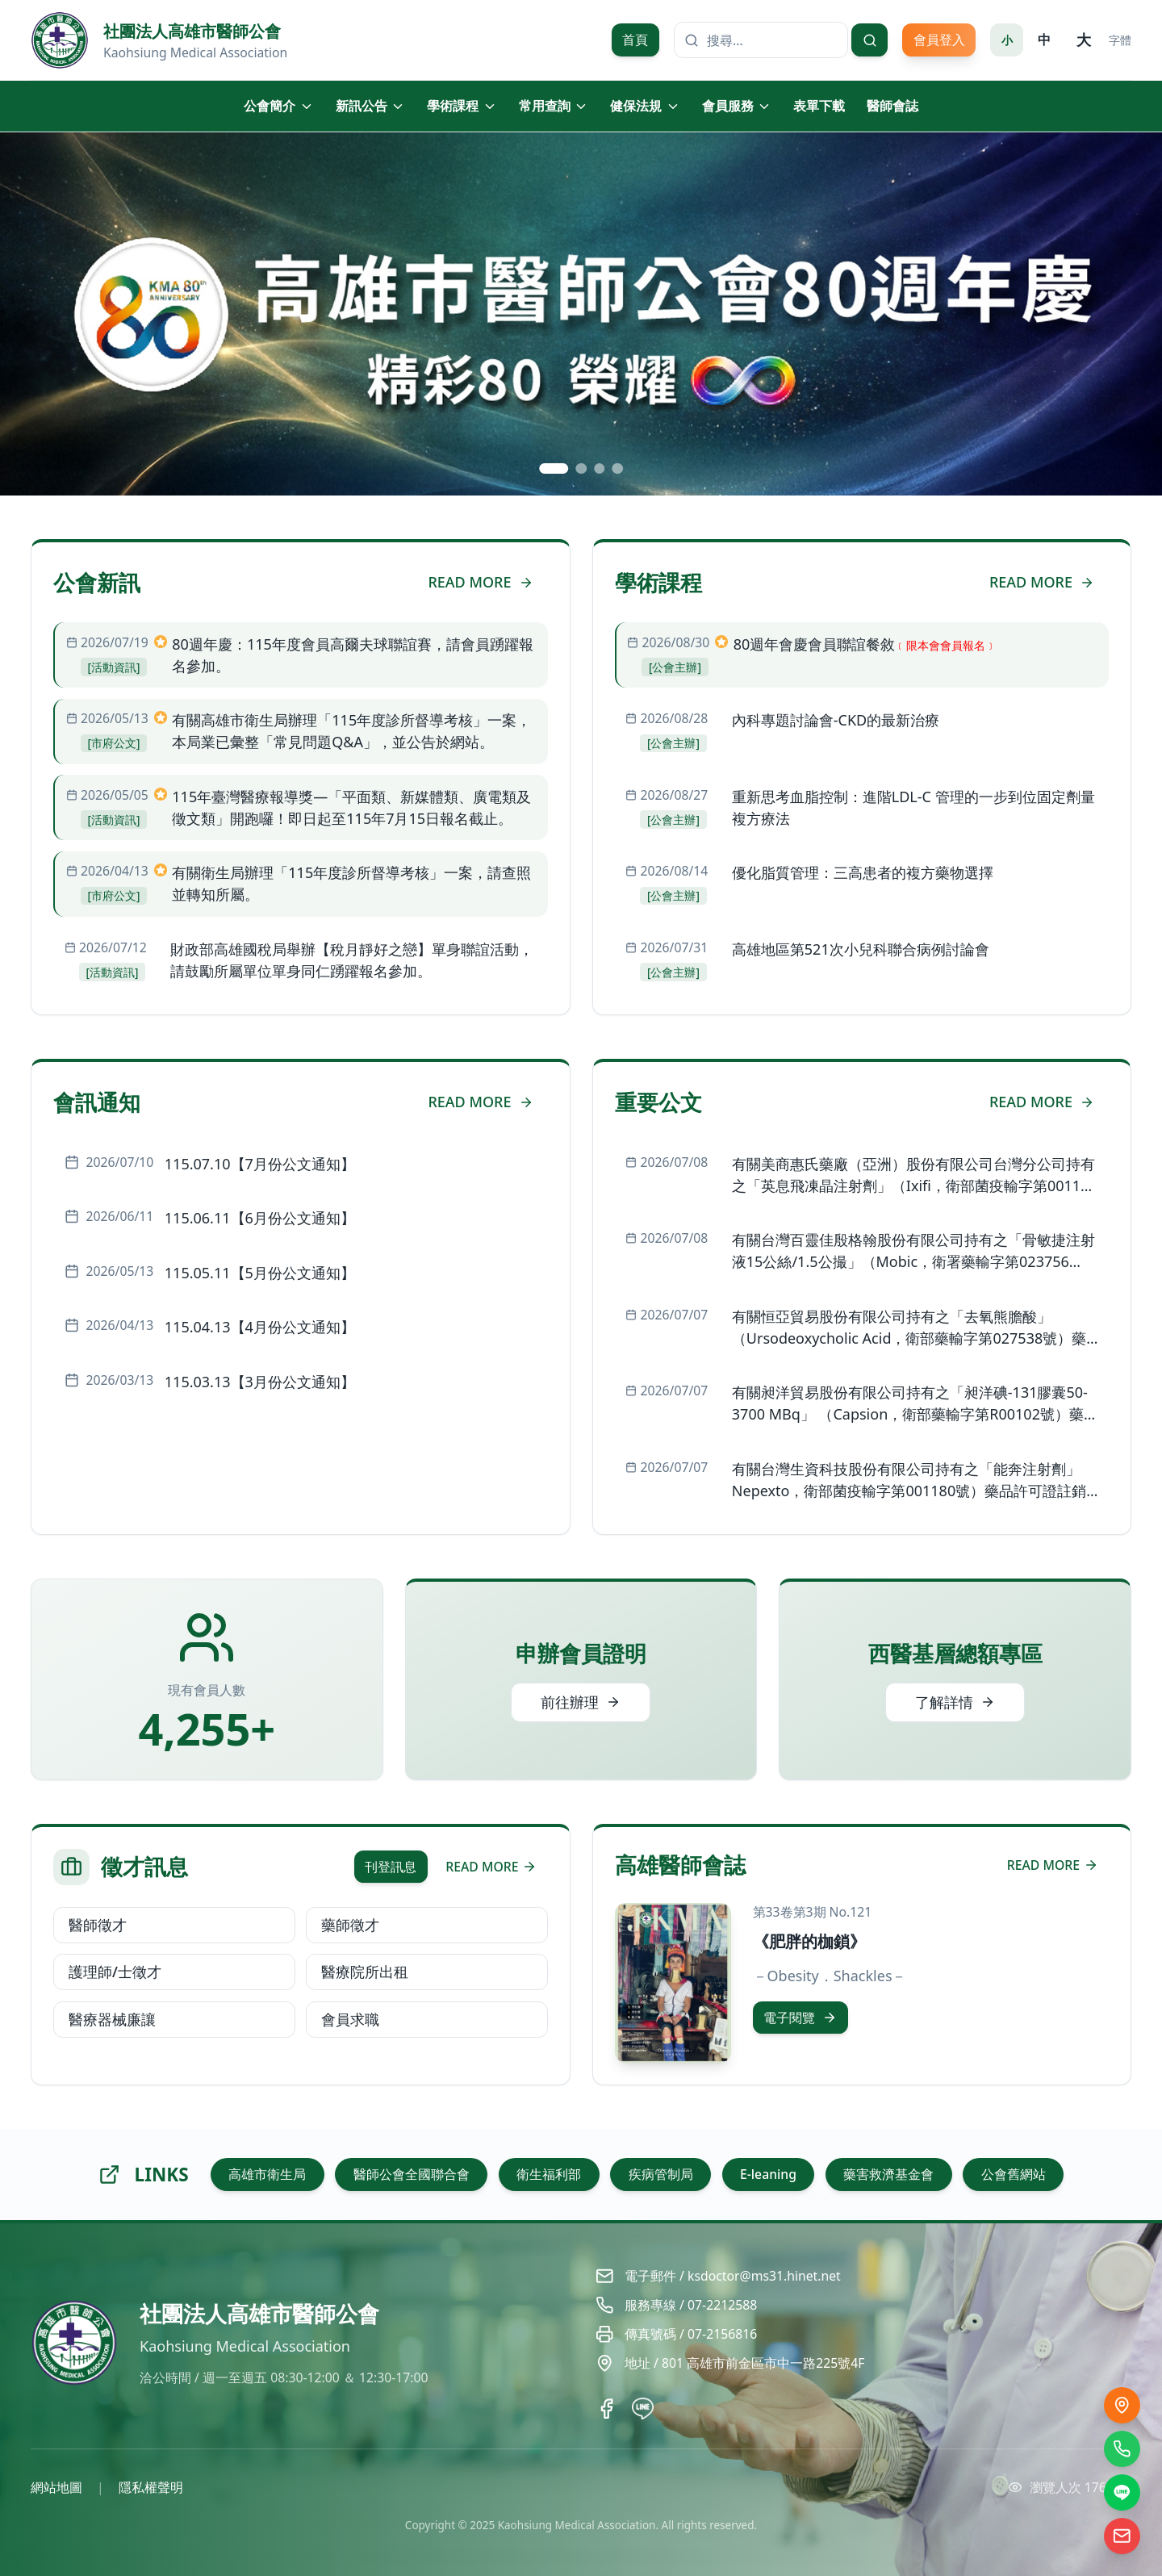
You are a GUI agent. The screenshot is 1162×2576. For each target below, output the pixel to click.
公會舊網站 (1013, 2174)
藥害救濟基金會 (888, 2174)
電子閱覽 (800, 2017)
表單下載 (819, 106)
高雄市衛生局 (267, 2174)
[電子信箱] (1122, 2536)
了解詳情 (955, 1702)
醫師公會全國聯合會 (411, 2174)
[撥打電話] (1122, 2449)
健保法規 (645, 106)
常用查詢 (554, 106)
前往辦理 (581, 1702)
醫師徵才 (98, 1924)
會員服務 (737, 106)
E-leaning (768, 2174)
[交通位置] (1122, 2405)
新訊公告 (371, 106)
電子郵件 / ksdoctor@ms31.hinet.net (733, 2276)
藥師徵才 (350, 1924)
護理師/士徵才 (115, 1971)
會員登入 (939, 39)
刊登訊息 (390, 1867)
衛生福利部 (548, 2174)
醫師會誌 (892, 106)
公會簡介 (279, 106)
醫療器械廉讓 (112, 2019)
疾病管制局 (661, 2174)
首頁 (635, 39)
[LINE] (1122, 2492)
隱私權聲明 (151, 2487)
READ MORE (480, 582)
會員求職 (350, 2019)
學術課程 (462, 106)
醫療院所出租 (364, 1971)
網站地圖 (56, 2487)
